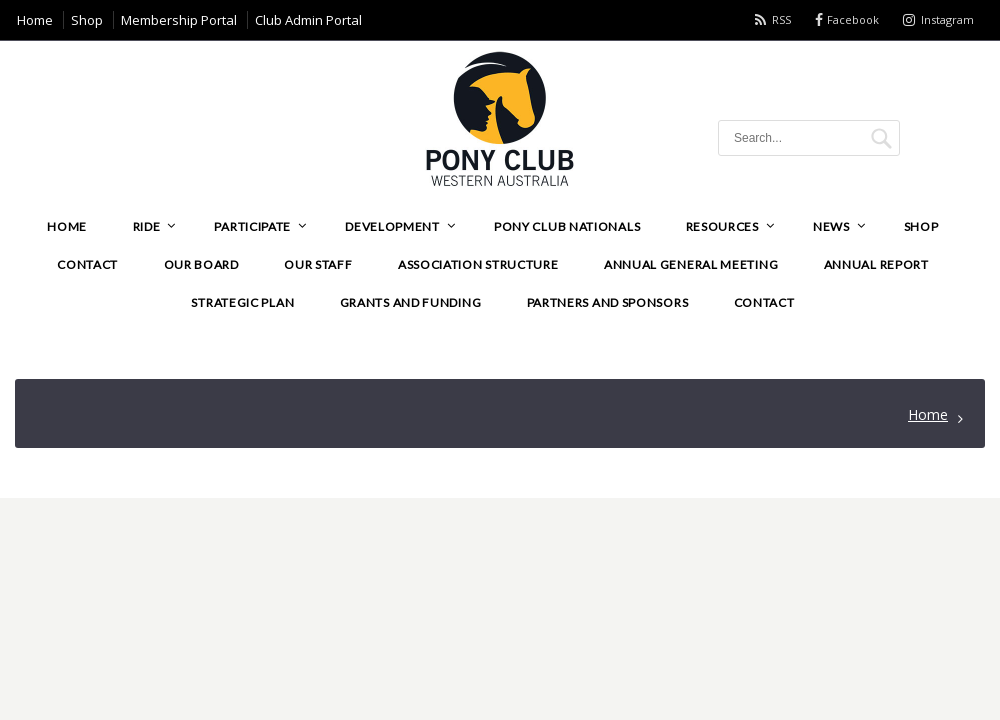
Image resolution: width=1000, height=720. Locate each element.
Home (928, 414)
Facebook (853, 19)
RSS (781, 19)
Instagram (947, 19)
